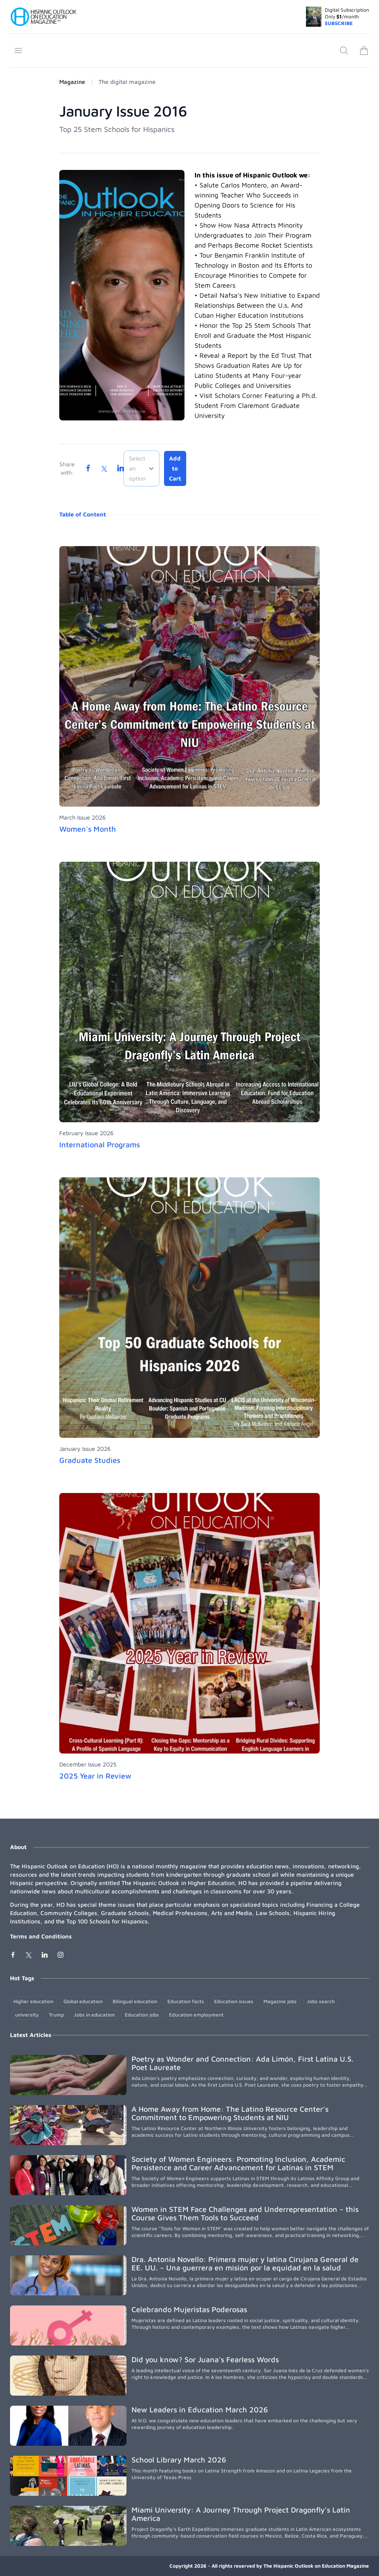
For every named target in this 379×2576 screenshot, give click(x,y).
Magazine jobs (280, 2001)
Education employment (196, 2015)
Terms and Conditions (41, 1936)
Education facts (185, 2001)
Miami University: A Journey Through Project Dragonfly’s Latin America (240, 2514)
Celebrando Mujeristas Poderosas (189, 2309)
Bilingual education (135, 2001)
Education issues (233, 2001)
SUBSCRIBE (339, 23)
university (27, 2015)
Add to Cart (175, 468)
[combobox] (141, 468)
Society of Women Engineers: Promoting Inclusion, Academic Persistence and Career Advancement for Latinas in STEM (238, 2163)
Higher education (33, 2001)
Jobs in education (94, 2015)
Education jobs (142, 2015)
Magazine (72, 81)
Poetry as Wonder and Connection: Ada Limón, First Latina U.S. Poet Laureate (242, 2063)
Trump (56, 2015)
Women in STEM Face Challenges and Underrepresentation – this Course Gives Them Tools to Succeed (245, 2213)
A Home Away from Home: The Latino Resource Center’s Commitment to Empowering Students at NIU (229, 2113)
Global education (83, 2001)
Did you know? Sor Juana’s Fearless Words (205, 2359)
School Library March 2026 (178, 2459)
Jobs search (321, 2001)
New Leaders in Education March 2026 (199, 2409)
